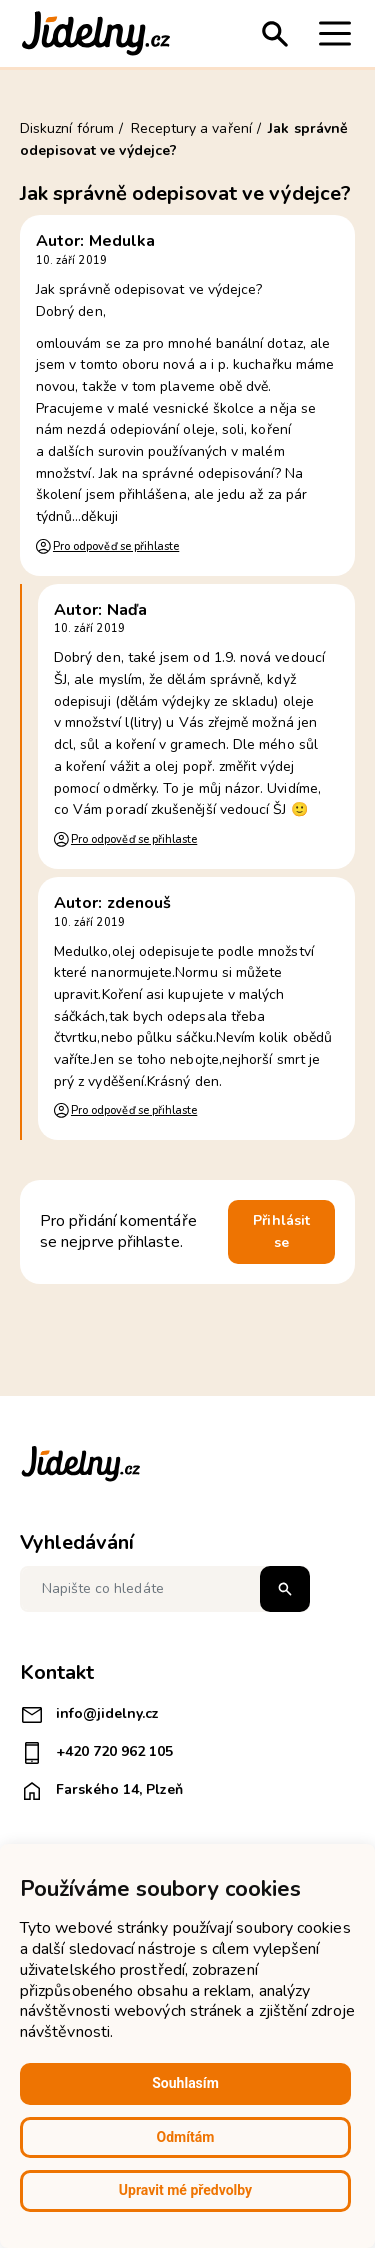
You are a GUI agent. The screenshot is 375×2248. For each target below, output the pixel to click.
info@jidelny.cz (89, 1715)
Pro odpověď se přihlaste (116, 546)
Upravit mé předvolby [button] (185, 2190)
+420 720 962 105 (96, 1753)
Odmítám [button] (186, 2137)
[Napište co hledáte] (165, 1589)
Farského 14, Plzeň (101, 1791)
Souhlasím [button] (185, 2083)
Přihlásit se (281, 1231)
